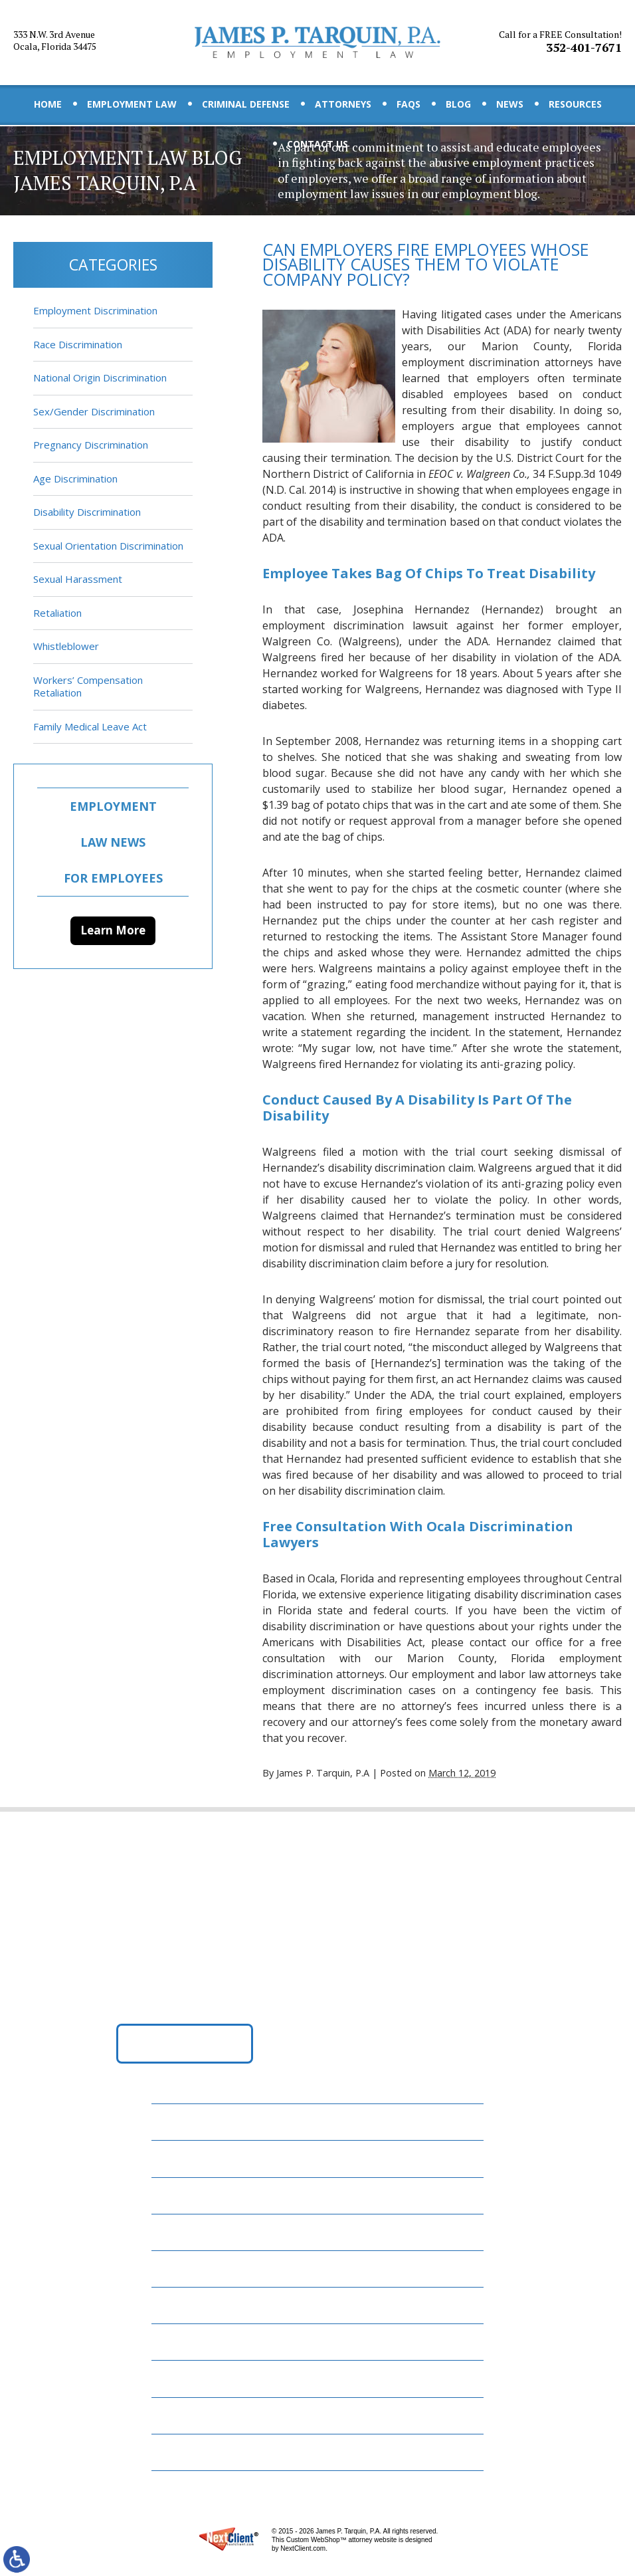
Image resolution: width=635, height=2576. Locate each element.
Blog (458, 104)
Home (48, 104)
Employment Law (132, 104)
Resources (575, 104)
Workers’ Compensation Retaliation (88, 686)
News (509, 104)
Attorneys (343, 104)
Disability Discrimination (87, 511)
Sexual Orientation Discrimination (108, 545)
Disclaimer (187, 2415)
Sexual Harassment (77, 579)
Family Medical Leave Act (90, 726)
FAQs (408, 104)
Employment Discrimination (95, 310)
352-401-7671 (560, 41)
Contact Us (317, 144)
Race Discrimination (77, 344)
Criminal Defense (246, 104)
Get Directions (185, 2043)
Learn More (112, 930)
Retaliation (57, 612)
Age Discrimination (75, 478)
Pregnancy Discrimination (90, 444)
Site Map (182, 2452)
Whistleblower (66, 646)
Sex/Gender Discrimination (94, 411)
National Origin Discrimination (100, 377)
